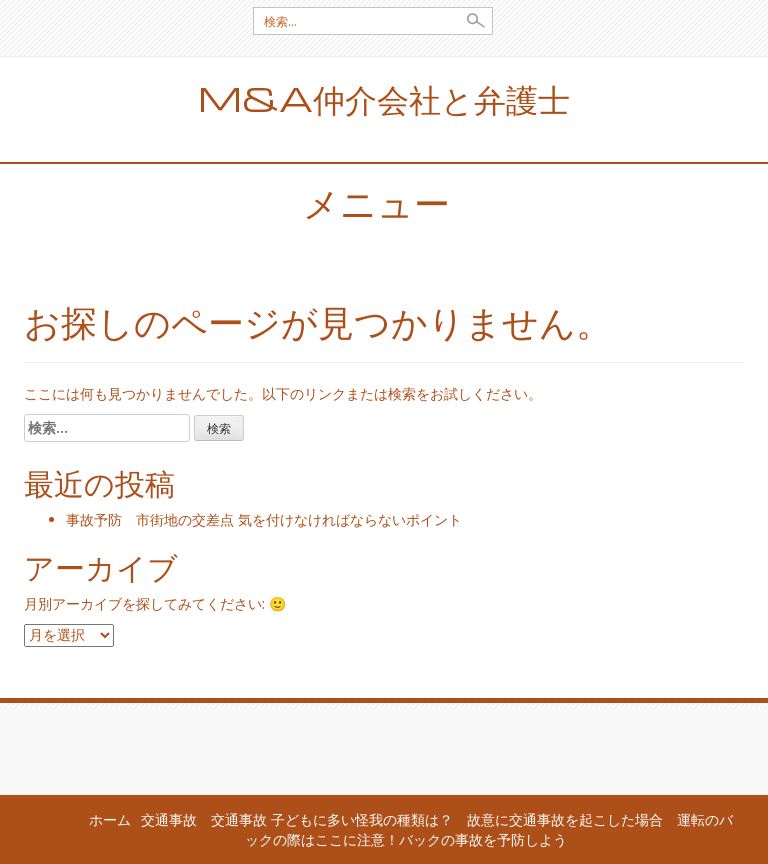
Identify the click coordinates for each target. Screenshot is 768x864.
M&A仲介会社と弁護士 (384, 98)
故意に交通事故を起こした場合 (565, 819)
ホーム (110, 819)
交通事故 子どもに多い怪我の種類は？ (332, 819)
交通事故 (169, 819)
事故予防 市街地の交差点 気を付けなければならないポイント (264, 519)
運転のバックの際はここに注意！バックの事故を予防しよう (489, 829)
